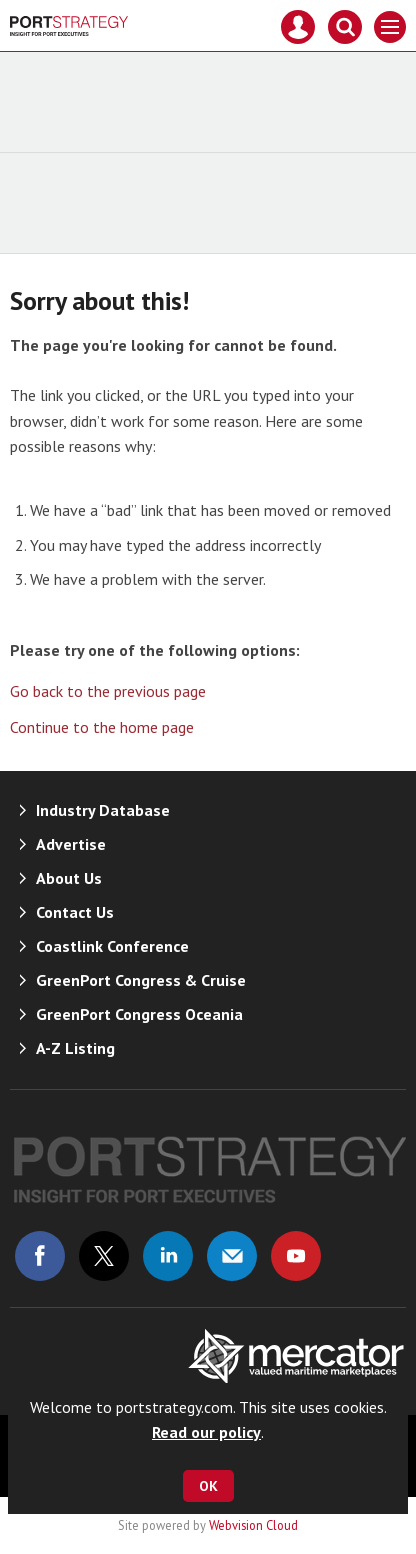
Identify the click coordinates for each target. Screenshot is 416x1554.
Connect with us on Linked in (168, 1256)
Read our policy (206, 1432)
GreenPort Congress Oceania (139, 1014)
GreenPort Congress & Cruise (141, 980)
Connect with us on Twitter (104, 1256)
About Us (69, 878)
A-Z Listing (75, 1048)
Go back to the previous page (108, 691)
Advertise (71, 844)
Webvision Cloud (253, 1525)
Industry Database (103, 810)
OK (208, 1486)
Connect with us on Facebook (40, 1256)
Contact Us (75, 912)
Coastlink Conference (112, 946)
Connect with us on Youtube (296, 1256)
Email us (232, 1256)
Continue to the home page (102, 727)
